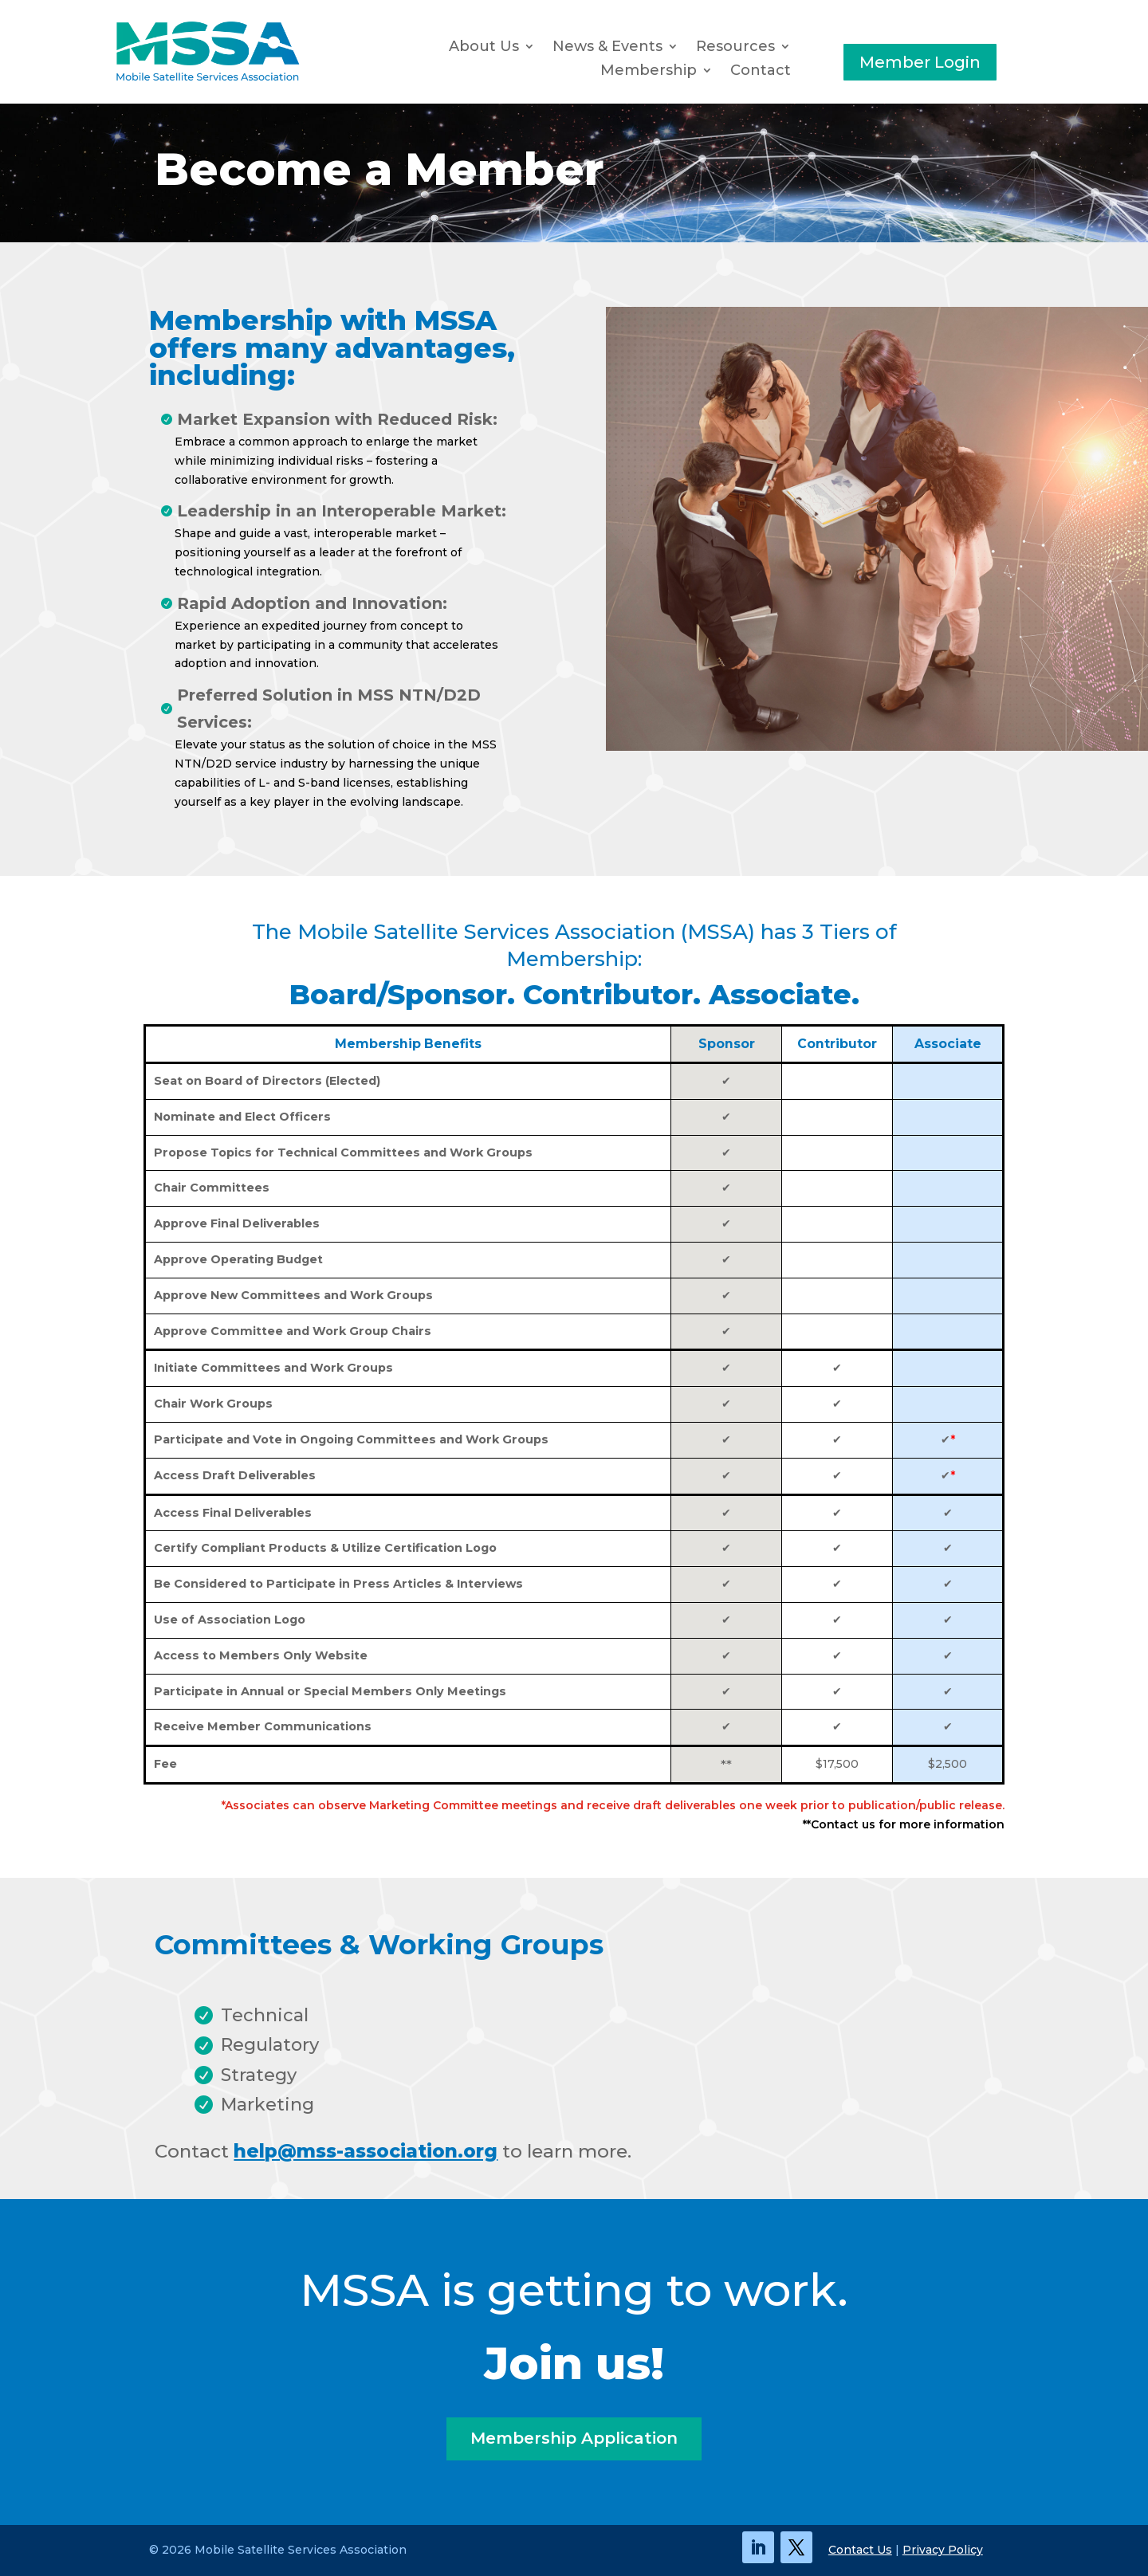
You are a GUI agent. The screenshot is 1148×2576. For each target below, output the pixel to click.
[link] (208, 78)
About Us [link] (484, 48)
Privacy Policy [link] (942, 2550)
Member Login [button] (920, 62)
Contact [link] (760, 72)
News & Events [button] (607, 48)
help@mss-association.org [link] (365, 2151)
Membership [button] (648, 72)
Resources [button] (735, 48)
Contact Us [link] (860, 2550)
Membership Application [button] (574, 2438)
